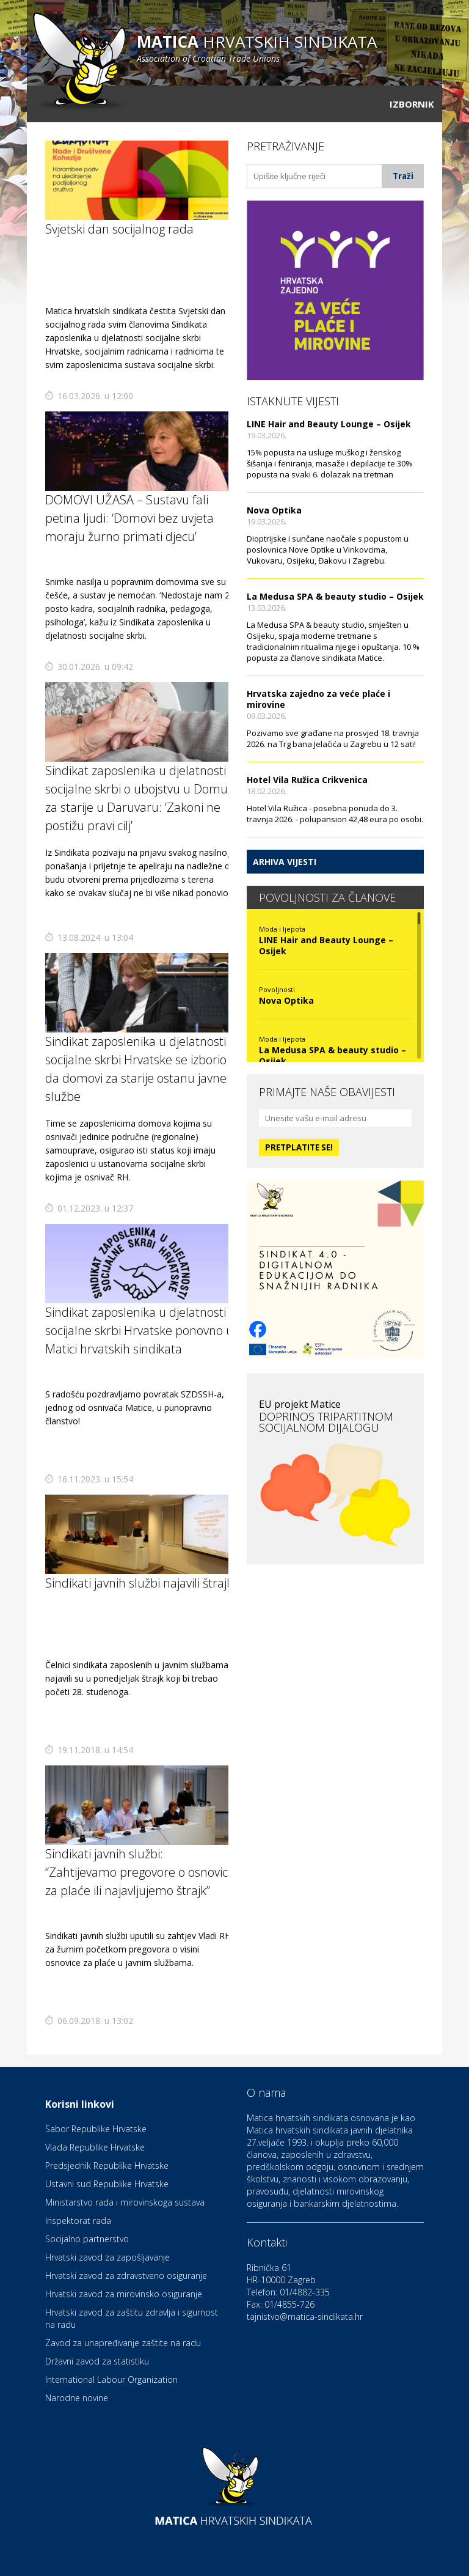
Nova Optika (274, 510)
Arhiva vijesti (284, 861)
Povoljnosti (277, 989)
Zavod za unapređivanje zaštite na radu (123, 2343)
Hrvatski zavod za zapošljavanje (107, 2257)
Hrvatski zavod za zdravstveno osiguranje (126, 2275)
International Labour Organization (111, 2379)
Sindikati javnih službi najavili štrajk (139, 1583)
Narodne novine (76, 2398)
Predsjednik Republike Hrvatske (107, 2165)
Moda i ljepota (282, 928)
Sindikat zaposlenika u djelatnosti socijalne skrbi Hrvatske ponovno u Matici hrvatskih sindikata (139, 1330)
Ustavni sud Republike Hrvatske (107, 2184)
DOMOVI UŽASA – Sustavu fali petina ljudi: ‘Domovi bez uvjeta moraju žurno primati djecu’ (129, 518)
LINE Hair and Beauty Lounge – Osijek (329, 424)
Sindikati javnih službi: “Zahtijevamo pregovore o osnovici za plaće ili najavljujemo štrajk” (137, 1872)
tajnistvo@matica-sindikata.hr (305, 2316)
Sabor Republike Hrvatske (96, 2129)
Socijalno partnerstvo (87, 2239)
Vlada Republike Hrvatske (95, 2147)
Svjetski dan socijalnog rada (119, 229)
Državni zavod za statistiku (97, 2361)
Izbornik (412, 104)
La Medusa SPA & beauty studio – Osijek (335, 596)
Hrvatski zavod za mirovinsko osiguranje (123, 2294)
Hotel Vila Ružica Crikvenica (307, 780)
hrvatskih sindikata (257, 47)
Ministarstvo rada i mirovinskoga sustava (125, 2202)
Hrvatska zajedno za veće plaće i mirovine (318, 699)
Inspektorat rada (78, 2220)
